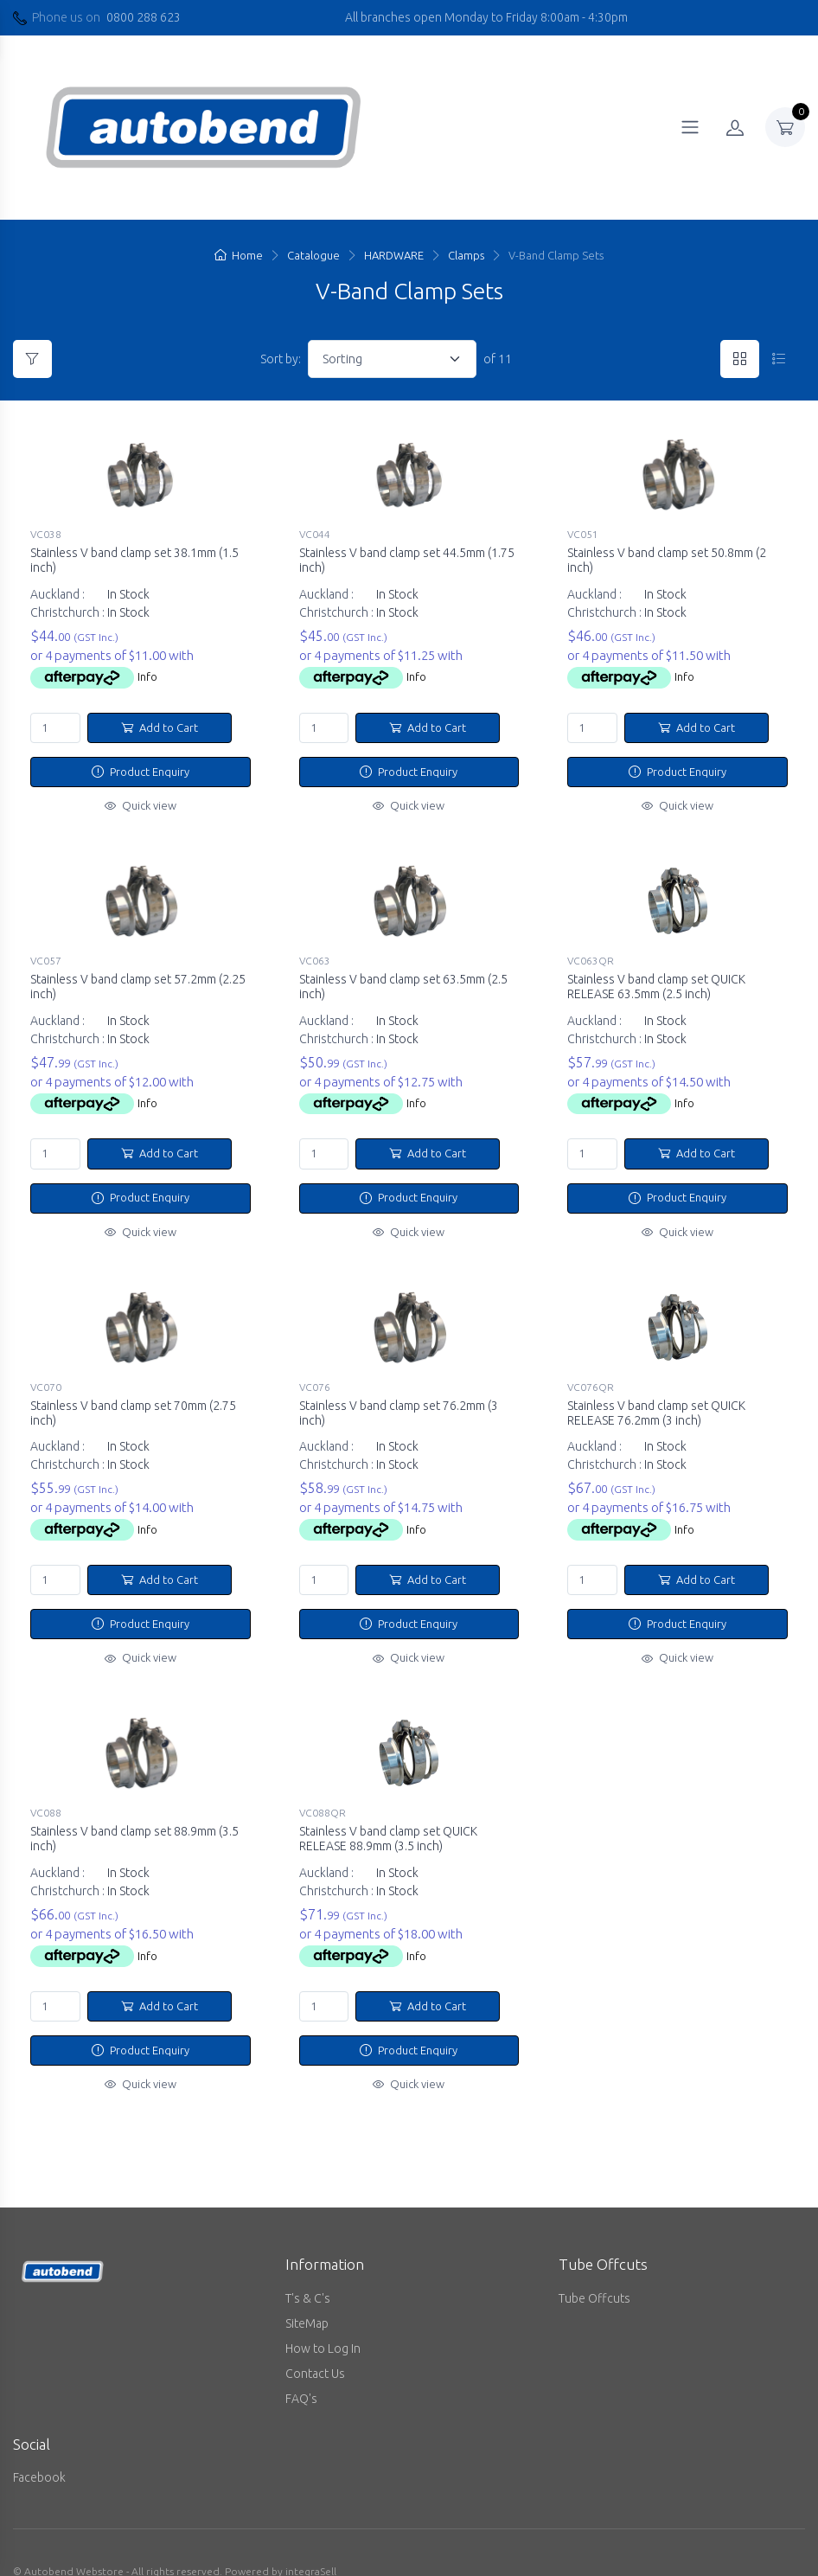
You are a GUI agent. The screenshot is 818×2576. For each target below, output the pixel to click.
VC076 (314, 1373)
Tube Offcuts (594, 2270)
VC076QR (590, 1373)
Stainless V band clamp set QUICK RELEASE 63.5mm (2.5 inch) (656, 979)
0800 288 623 (143, 17)
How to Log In (323, 2320)
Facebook (39, 2450)
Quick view (140, 805)
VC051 (582, 534)
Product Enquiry (140, 772)
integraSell (310, 2543)
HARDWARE (394, 255)
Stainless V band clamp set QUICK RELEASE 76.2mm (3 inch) (656, 1399)
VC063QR (590, 953)
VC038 (45, 534)
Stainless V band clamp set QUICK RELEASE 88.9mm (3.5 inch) (388, 1818)
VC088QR (322, 1791)
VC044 (314, 534)
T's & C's (307, 2270)
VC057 (45, 953)
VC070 (45, 1373)
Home (238, 255)
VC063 (314, 953)
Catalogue (313, 255)
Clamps (466, 255)
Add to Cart (159, 727)
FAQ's (301, 2370)
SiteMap (307, 2295)
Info (147, 676)
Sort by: (280, 359)
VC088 (45, 1791)
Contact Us (315, 2345)
